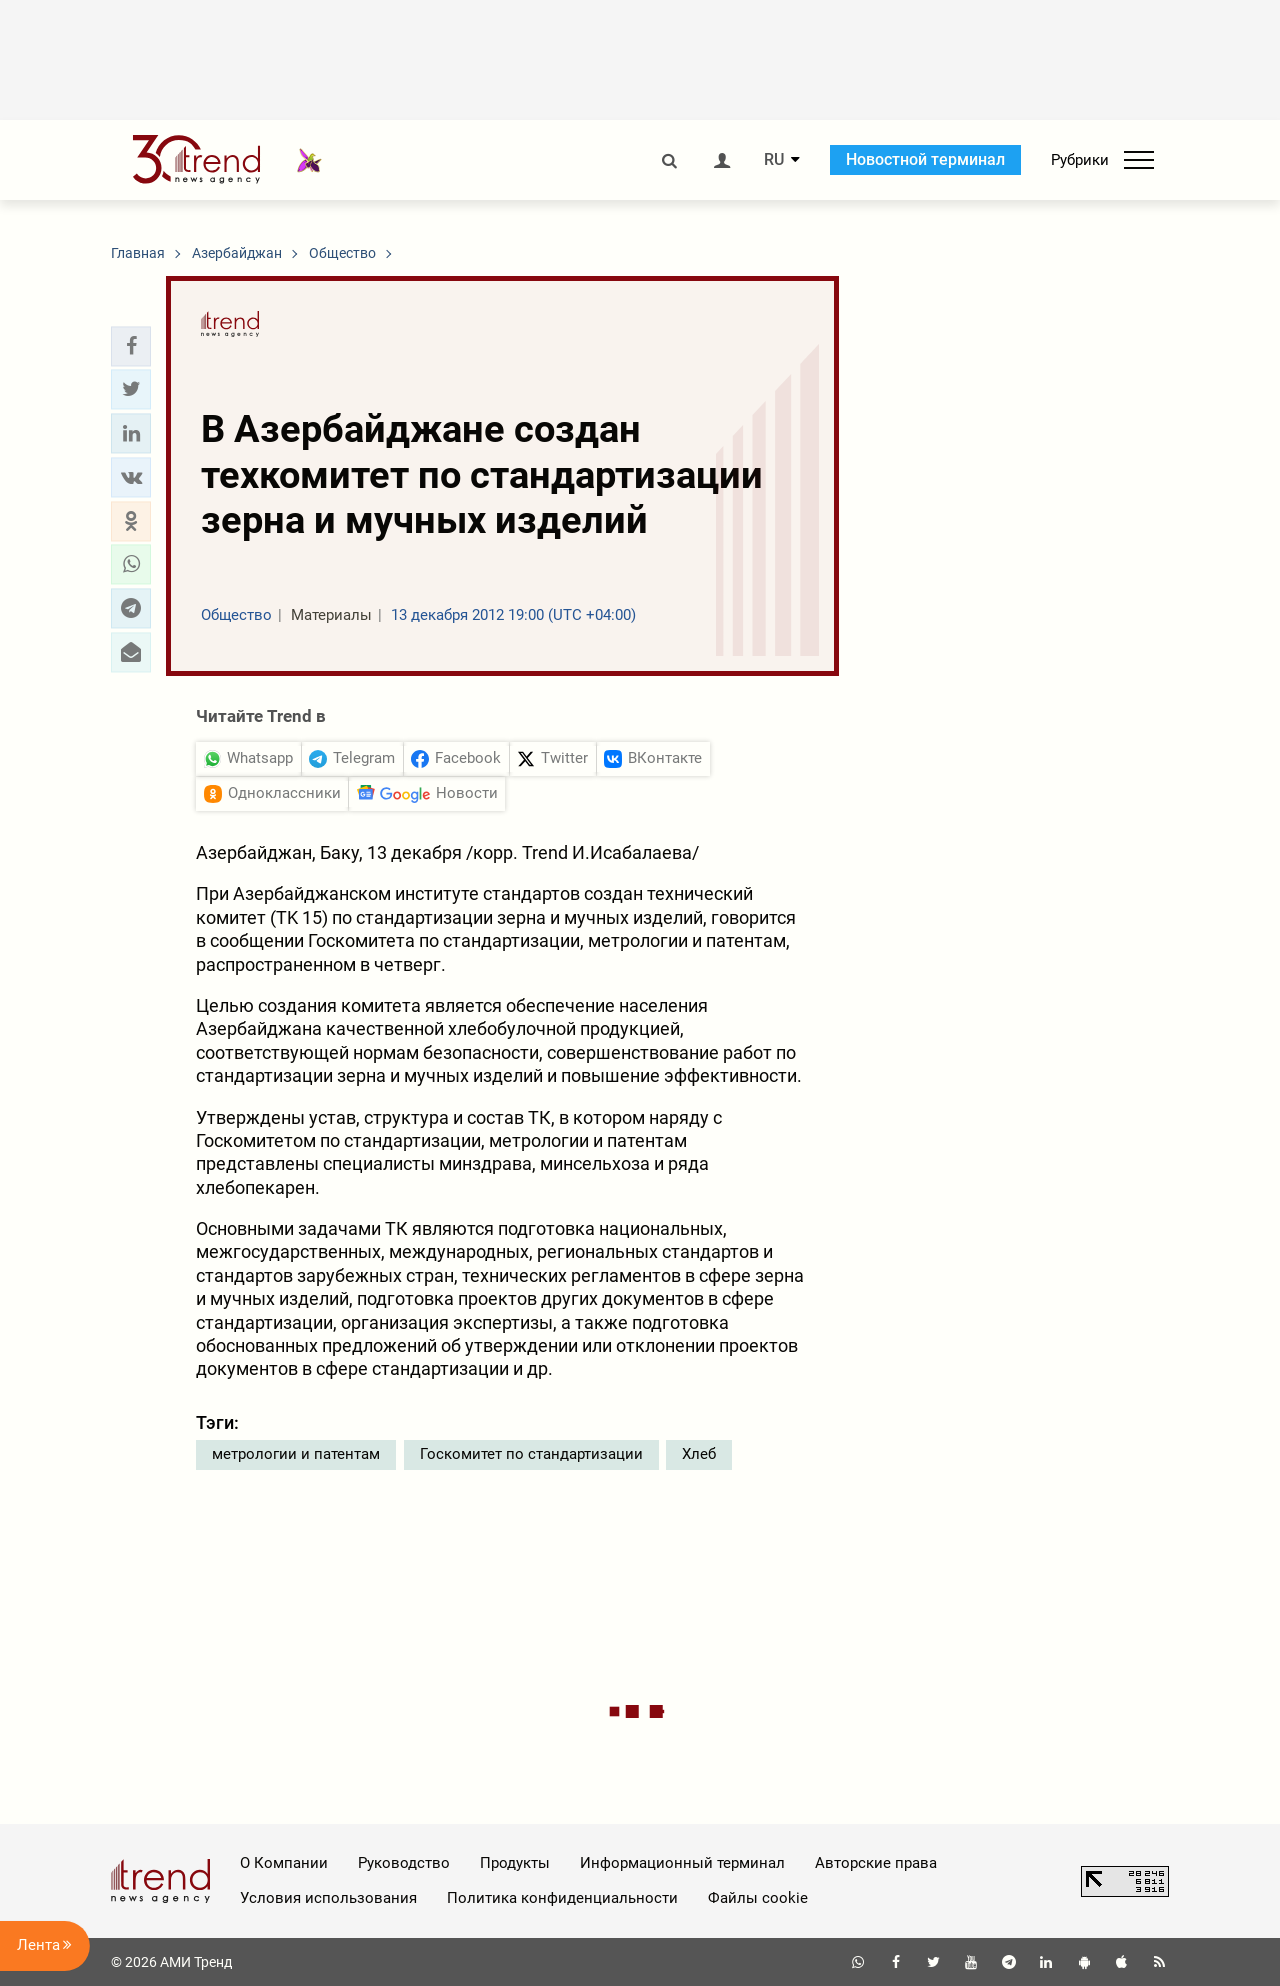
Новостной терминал (925, 159)
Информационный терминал (682, 1863)
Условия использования (328, 1898)
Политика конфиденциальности (562, 1898)
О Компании (284, 1863)
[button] (131, 346)
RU (774, 160)
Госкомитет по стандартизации (531, 1454)
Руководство (404, 1863)
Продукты (515, 1863)
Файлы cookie (758, 1898)
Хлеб (699, 1454)
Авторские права (876, 1863)
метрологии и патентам (296, 1454)
